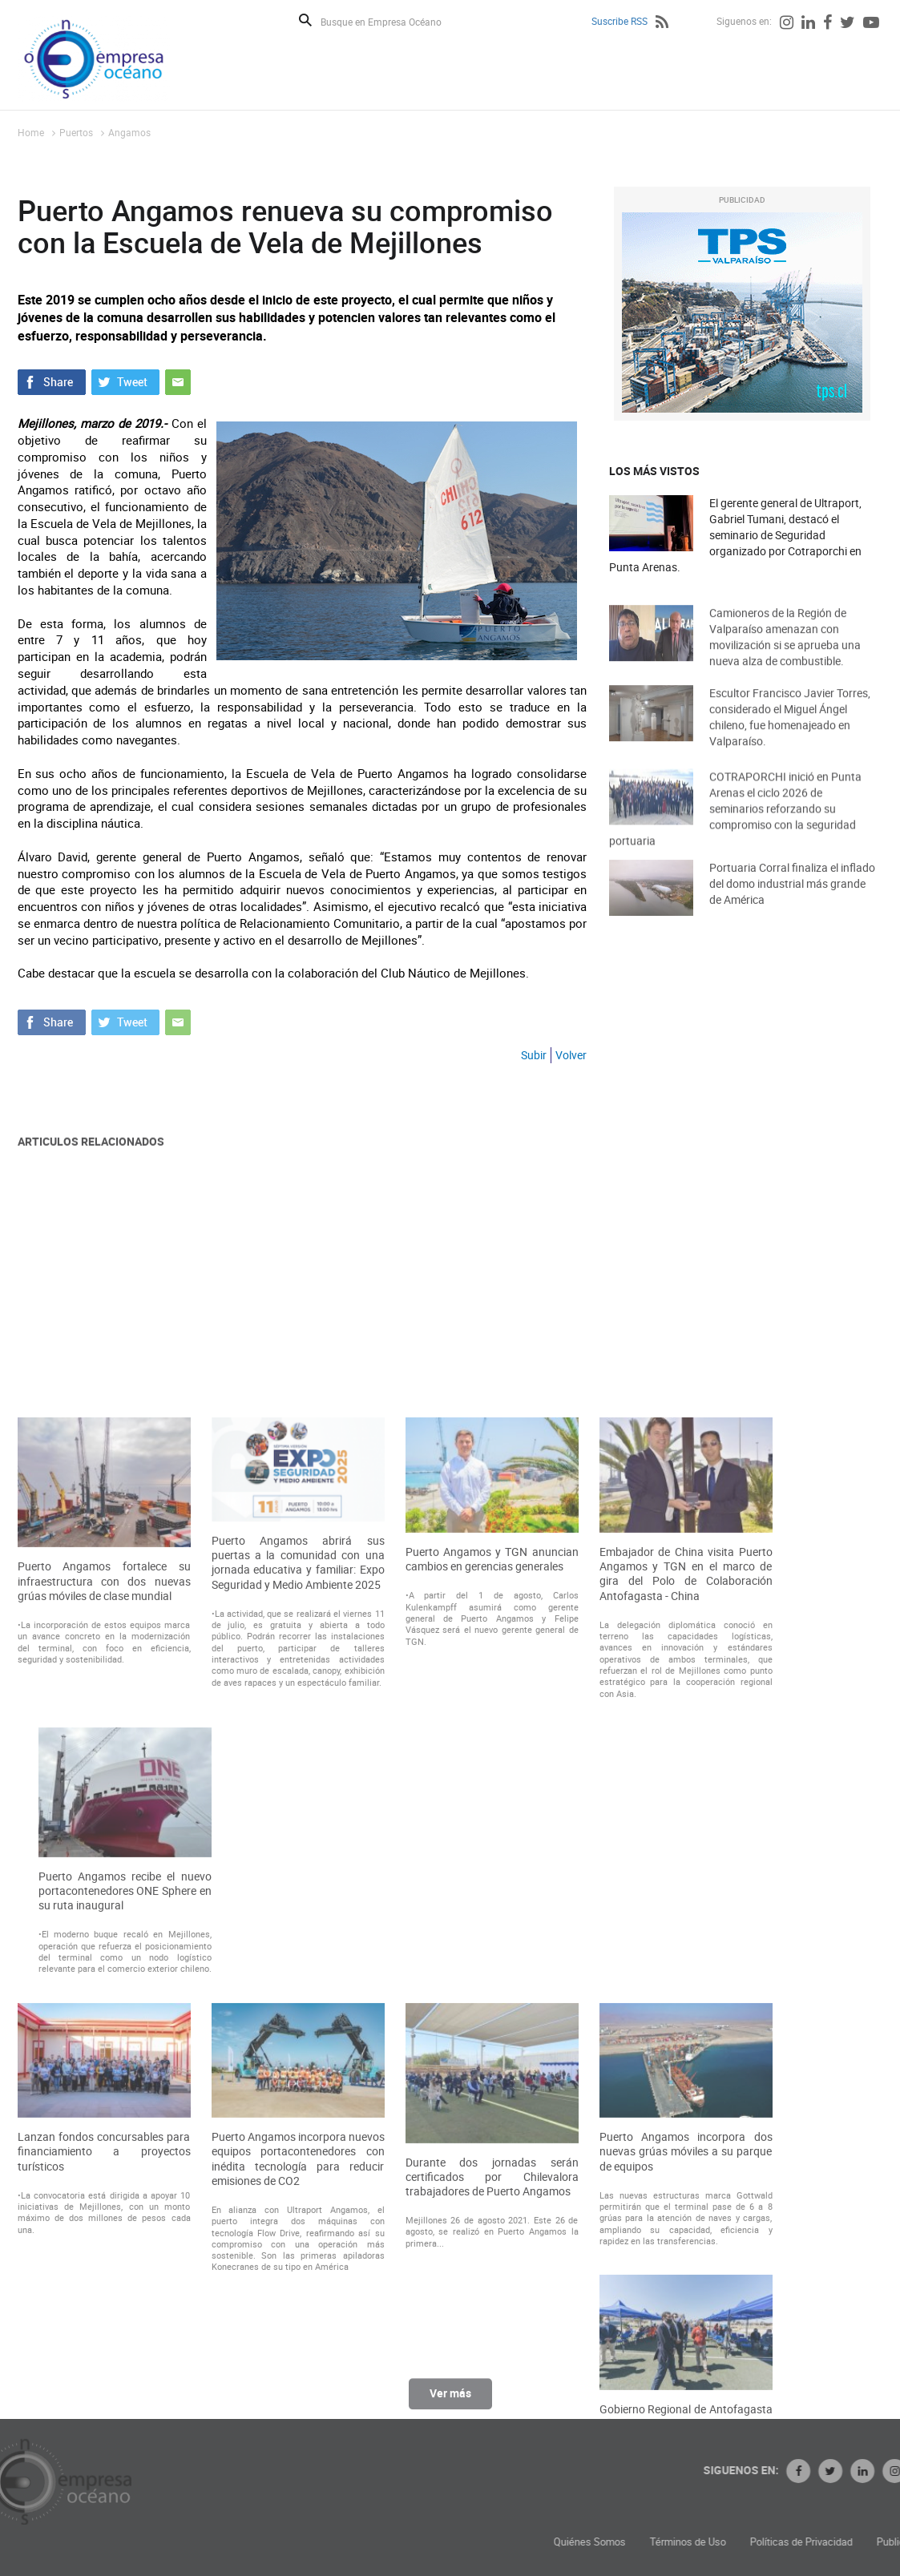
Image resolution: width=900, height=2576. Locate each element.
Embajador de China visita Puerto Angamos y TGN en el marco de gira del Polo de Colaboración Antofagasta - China (686, 1898)
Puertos (76, 132)
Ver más (450, 2401)
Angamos (129, 132)
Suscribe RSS (619, 20)
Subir (534, 1054)
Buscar (305, 20)
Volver (571, 1054)
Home (31, 132)
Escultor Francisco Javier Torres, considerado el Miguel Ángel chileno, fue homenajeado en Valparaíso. (789, 734)
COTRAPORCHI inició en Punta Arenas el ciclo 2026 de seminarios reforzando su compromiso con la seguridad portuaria (735, 829)
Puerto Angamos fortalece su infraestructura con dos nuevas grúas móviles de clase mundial (104, 1904)
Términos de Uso (803, 2542)
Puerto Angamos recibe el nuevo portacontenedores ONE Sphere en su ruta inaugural (125, 2214)
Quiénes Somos (705, 2542)
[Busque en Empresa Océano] (391, 21)
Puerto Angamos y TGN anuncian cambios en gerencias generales (492, 1883)
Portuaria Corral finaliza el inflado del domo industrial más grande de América (792, 898)
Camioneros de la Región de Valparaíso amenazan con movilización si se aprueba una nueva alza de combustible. (785, 654)
